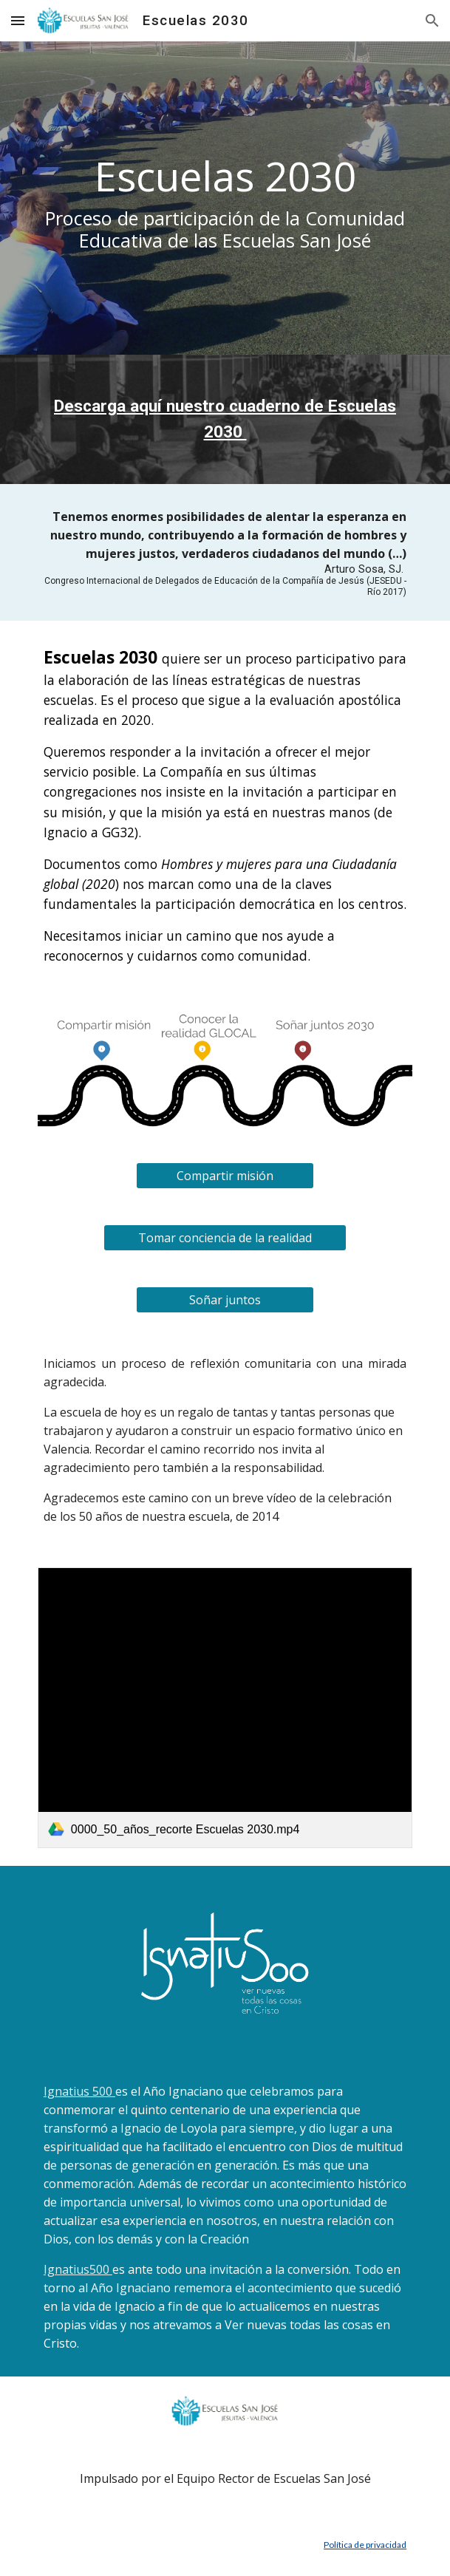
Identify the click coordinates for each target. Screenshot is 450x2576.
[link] (225, 1707)
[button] (17, 20)
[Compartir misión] (225, 1176)
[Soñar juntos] (225, 1300)
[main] (225, 198)
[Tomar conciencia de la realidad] (225, 1238)
